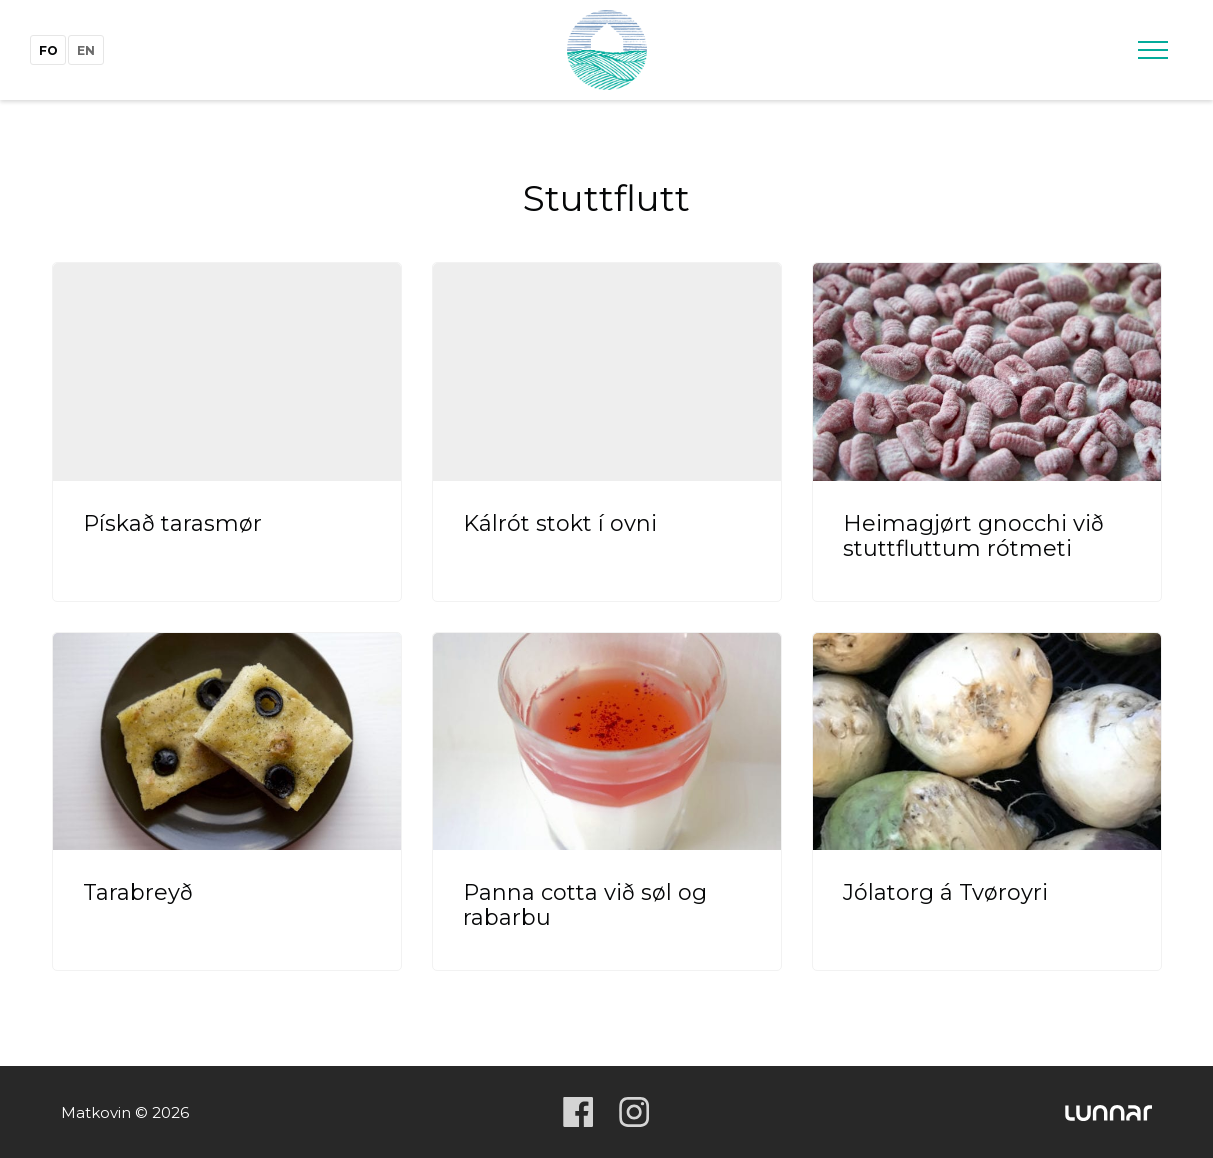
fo (48, 50)
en (86, 50)
